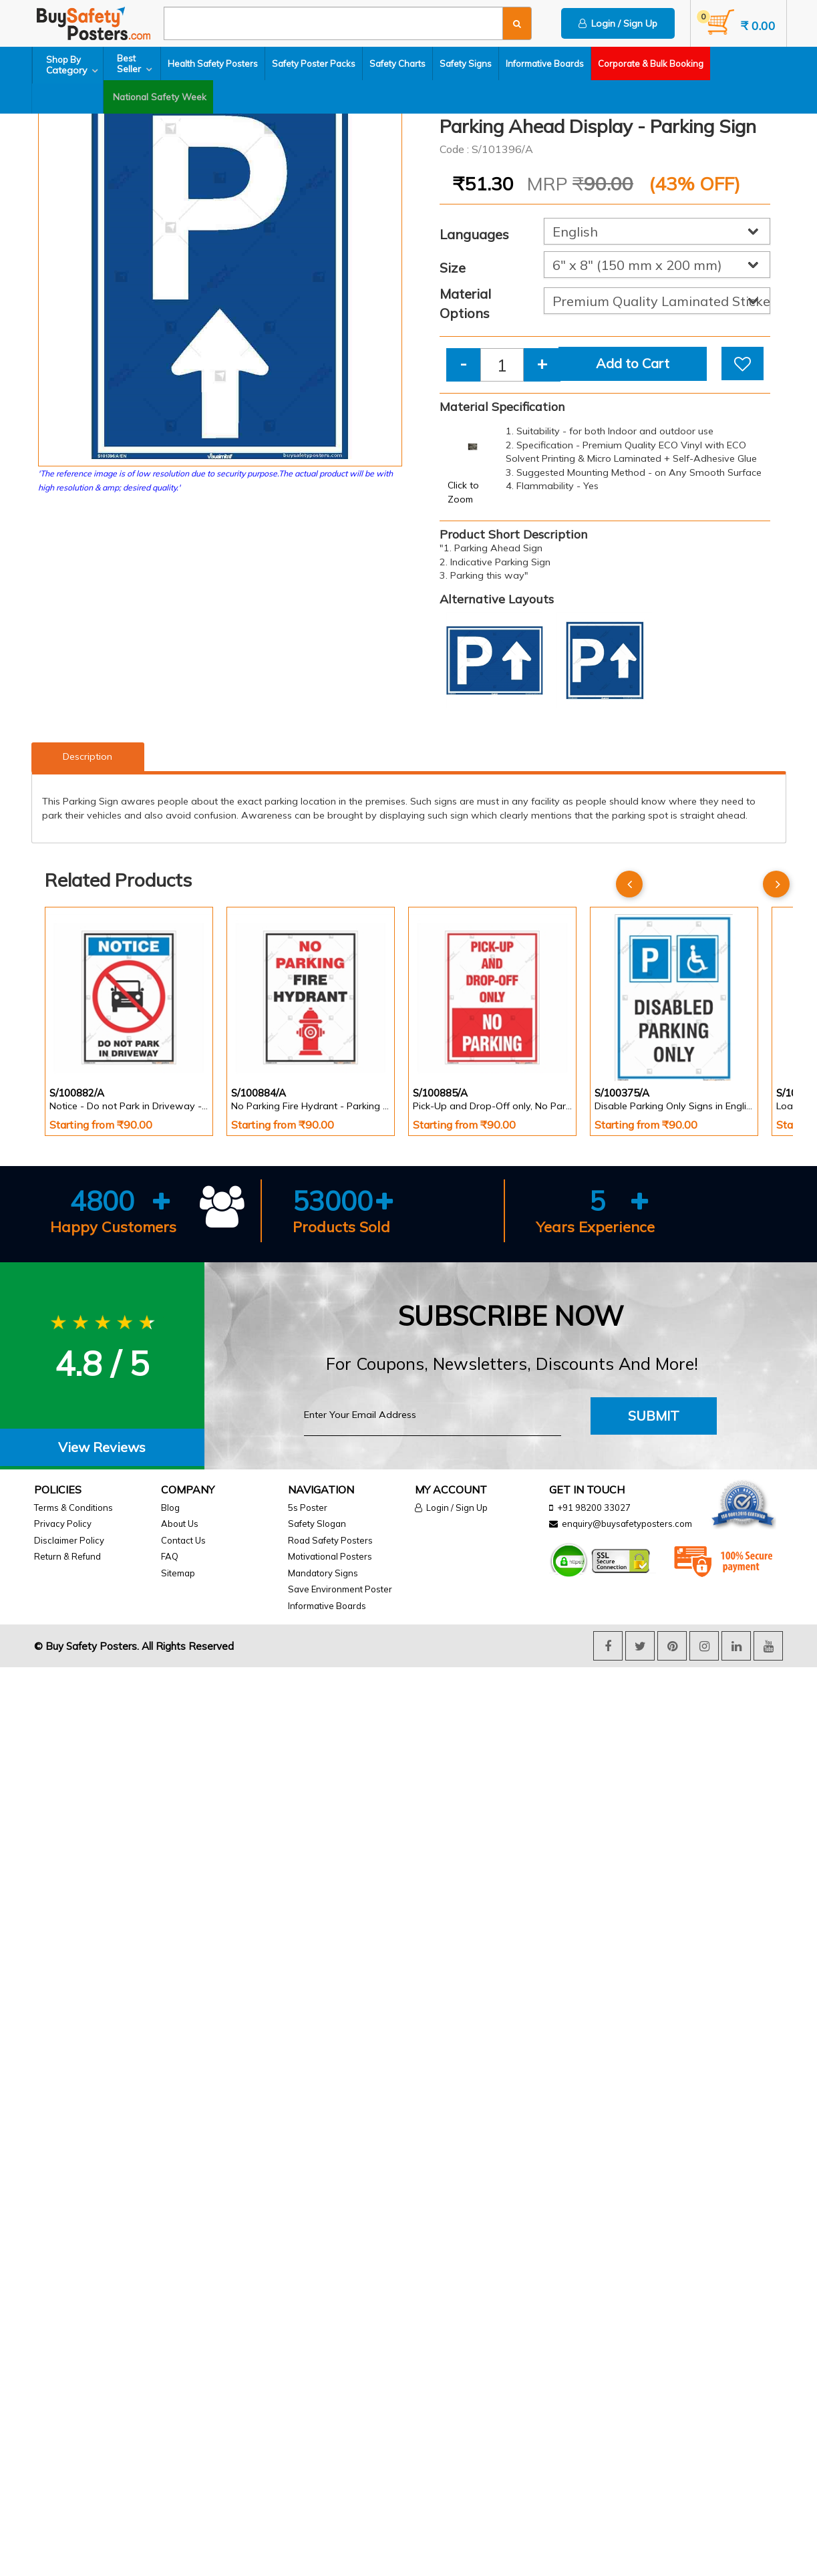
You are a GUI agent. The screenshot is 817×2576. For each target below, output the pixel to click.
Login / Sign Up (618, 23)
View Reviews (102, 1447)
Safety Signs (469, 63)
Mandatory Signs (323, 1573)
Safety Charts (401, 63)
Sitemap (178, 1573)
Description (87, 756)
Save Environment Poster (340, 1589)
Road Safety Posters (330, 1540)
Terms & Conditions (73, 1507)
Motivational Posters (330, 1556)
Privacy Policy (63, 1523)
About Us (179, 1523)
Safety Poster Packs (317, 63)
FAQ (169, 1556)
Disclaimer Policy (69, 1540)
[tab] (102, 1448)
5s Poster (307, 1507)
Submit (653, 1415)
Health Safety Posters (216, 63)
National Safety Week (83, 97)
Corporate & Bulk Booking (654, 63)
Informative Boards (548, 63)
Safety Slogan (317, 1523)
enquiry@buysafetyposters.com (627, 1523)
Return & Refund (67, 1556)
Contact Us (183, 1540)
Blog (170, 1507)
